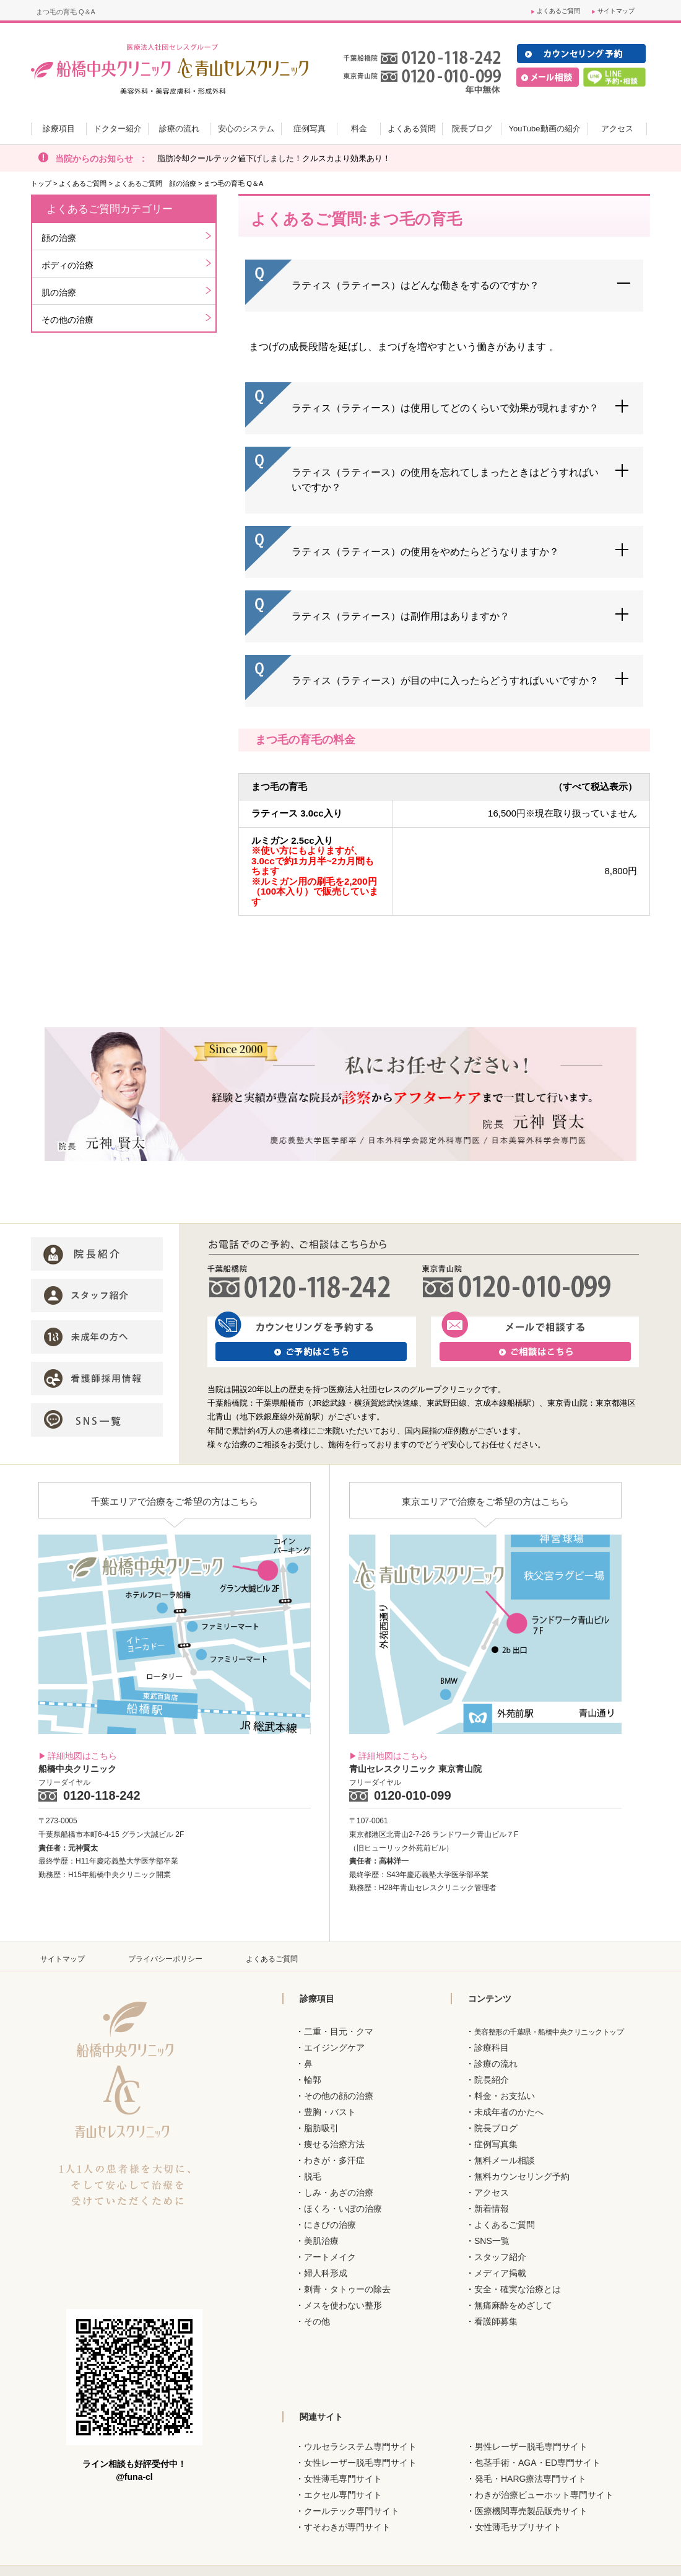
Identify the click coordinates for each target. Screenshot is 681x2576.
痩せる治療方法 (334, 2144)
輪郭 (312, 2080)
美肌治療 (321, 2241)
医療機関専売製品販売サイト (531, 2511)
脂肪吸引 (321, 2128)
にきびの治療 (330, 2225)
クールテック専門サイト (351, 2511)
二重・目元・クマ (338, 2031)
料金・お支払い (504, 2096)
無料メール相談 (504, 2160)
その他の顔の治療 (338, 2096)
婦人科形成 (325, 2273)
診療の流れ (496, 2064)
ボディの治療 (67, 265)
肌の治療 (58, 292)
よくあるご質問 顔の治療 (155, 183)
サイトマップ (616, 10)
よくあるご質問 (558, 10)
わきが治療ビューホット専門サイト (544, 2495)
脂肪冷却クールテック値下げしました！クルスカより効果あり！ (274, 158)
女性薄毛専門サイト (343, 2479)
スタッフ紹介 (500, 2257)
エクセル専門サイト (343, 2495)
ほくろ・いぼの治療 (343, 2209)
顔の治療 (58, 238)
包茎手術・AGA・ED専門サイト (538, 2463)
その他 (317, 2321)
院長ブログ (496, 2128)
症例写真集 (496, 2144)
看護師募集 (496, 2321)
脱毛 (312, 2176)
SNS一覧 (492, 2241)
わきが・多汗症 (334, 2160)
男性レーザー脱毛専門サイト (531, 2446)
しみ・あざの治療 (338, 2192)
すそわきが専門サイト (347, 2527)
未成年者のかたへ (509, 2112)
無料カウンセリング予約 (522, 2176)
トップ (41, 183)
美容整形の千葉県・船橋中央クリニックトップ (549, 2032)
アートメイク (330, 2257)
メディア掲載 (500, 2273)
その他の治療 (67, 320)
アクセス (491, 2192)
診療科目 (491, 2047)
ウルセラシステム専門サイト (360, 2446)
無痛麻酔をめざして (513, 2305)
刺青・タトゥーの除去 (347, 2289)
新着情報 (491, 2209)
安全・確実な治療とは (517, 2289)
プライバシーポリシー (165, 1959)
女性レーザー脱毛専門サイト (360, 2463)
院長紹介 (491, 2080)
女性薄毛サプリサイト (518, 2527)
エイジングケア (334, 2047)
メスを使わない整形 (343, 2305)
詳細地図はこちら (82, 1756)
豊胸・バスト (330, 2112)
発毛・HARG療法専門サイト (530, 2479)
